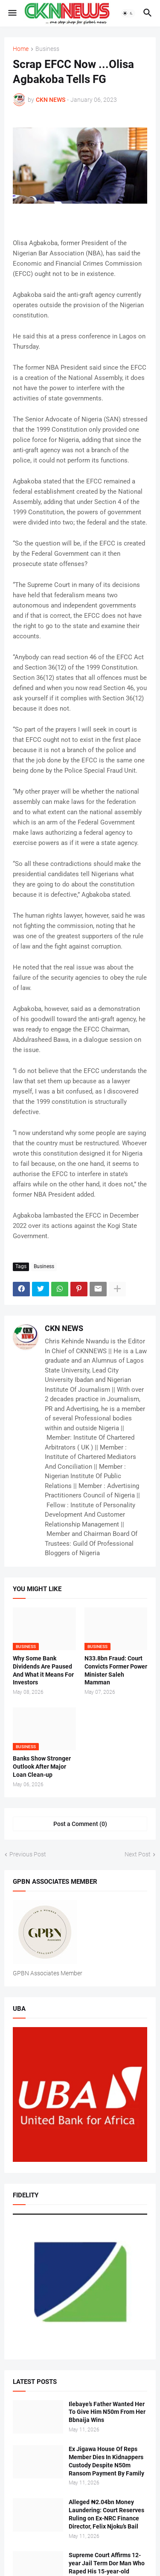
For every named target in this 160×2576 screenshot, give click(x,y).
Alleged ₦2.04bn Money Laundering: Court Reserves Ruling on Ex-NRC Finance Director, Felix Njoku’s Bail (106, 2514)
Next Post (138, 1854)
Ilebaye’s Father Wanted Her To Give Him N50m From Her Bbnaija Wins (107, 2412)
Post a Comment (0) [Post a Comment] (80, 1823)
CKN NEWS (64, 1328)
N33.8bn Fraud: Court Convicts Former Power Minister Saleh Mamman (115, 1670)
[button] (11, 13)
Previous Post (27, 1854)
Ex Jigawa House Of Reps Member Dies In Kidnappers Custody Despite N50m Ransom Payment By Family (106, 2461)
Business (47, 49)
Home (21, 49)
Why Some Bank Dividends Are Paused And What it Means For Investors (43, 1670)
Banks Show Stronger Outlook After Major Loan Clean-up (42, 1766)
